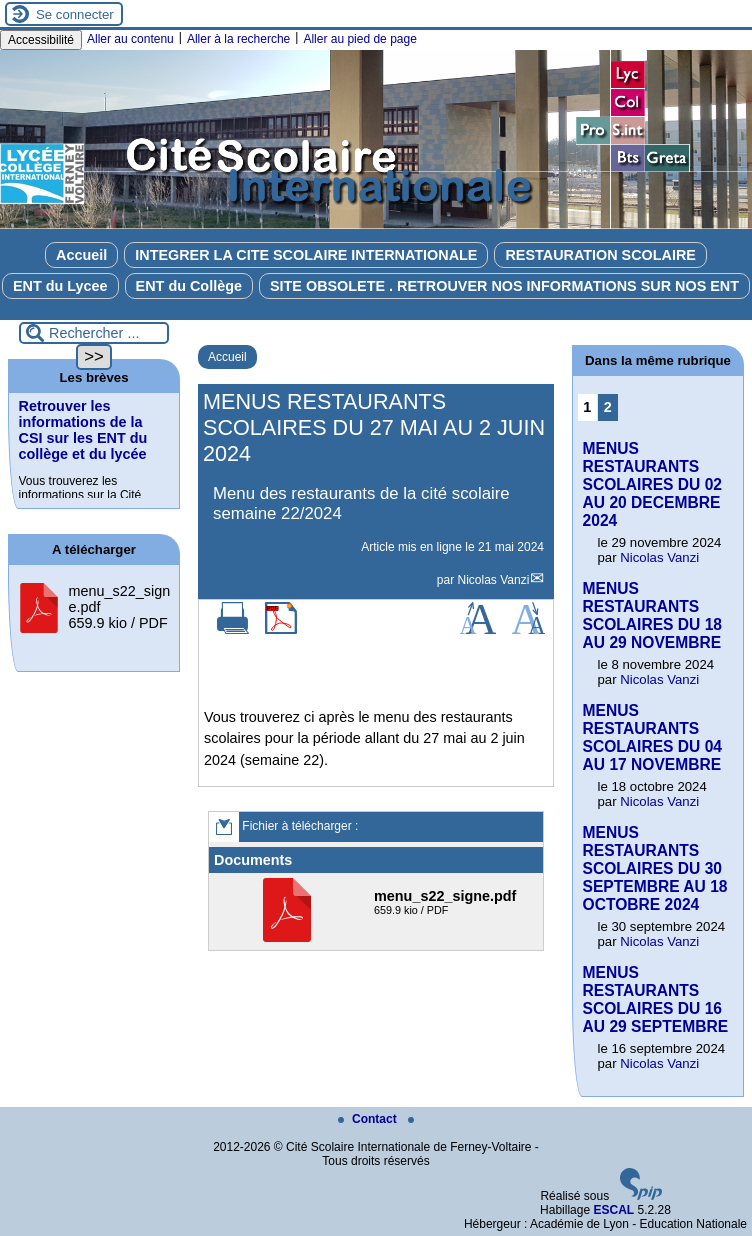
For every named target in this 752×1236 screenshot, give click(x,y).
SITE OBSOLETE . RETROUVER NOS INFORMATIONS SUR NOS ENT (504, 286)
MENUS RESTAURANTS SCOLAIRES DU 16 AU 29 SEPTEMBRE (656, 999)
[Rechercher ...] (94, 333)
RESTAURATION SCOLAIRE (600, 255)
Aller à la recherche (238, 39)
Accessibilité (41, 40)
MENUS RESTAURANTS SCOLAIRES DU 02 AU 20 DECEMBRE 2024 (653, 484)
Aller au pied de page (359, 39)
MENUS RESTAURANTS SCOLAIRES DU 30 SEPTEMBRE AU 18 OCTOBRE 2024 (655, 868)
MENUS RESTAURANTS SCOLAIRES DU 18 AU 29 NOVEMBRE (653, 615)
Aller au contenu (130, 39)
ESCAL (613, 1210)
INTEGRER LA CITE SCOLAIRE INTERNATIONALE (306, 255)
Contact (369, 1119)
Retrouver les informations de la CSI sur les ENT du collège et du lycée (83, 430)
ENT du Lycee (60, 286)
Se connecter (75, 14)
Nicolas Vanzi (494, 580)
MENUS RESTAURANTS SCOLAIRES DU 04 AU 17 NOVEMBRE (653, 737)
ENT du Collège (189, 286)
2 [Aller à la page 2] (608, 407)
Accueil (81, 255)
